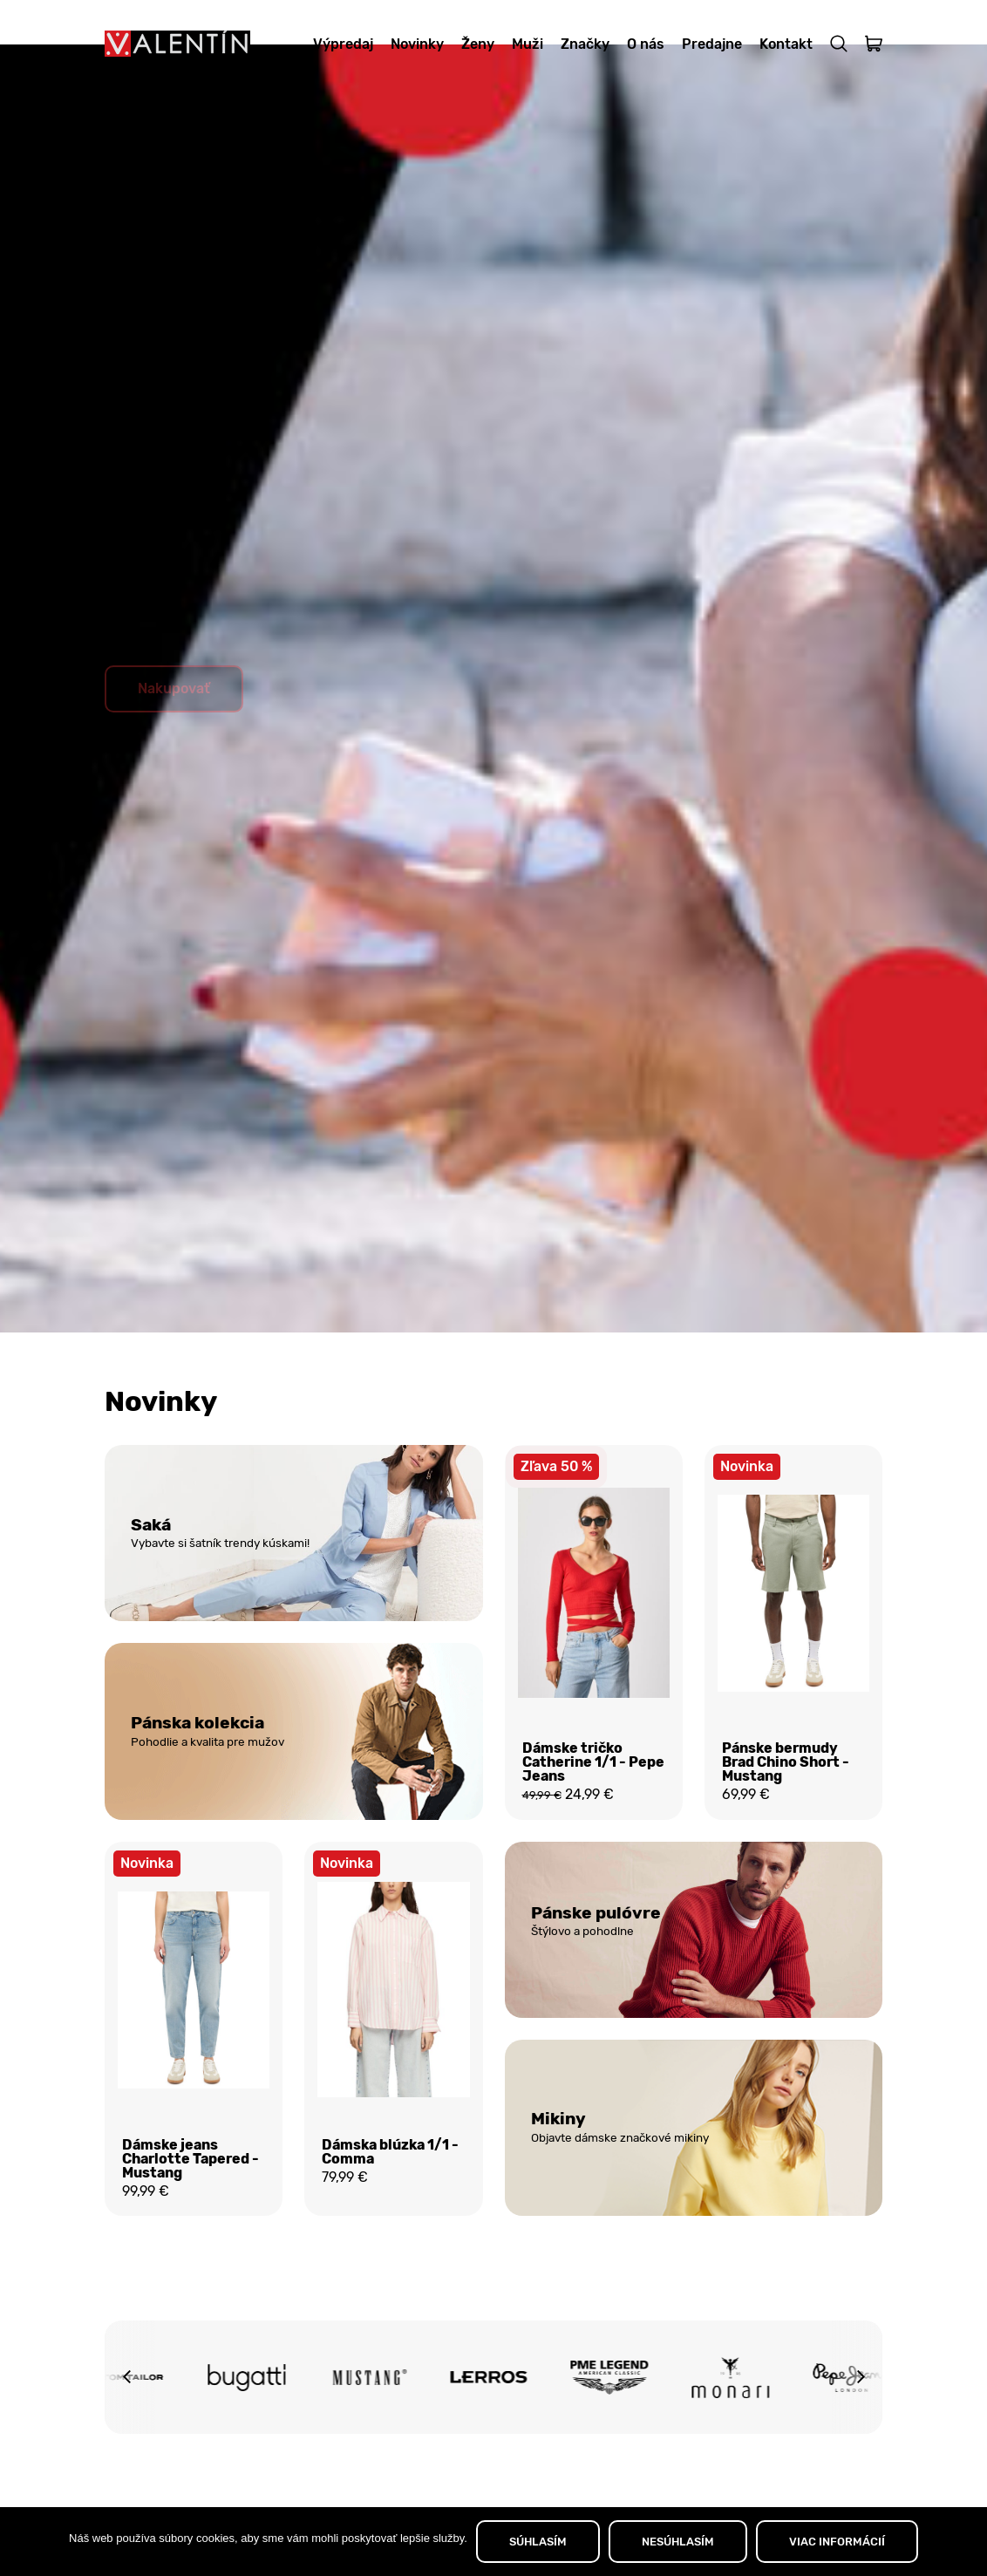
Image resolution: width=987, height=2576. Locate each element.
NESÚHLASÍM (678, 2541)
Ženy (477, 44)
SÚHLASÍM (538, 2541)
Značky (585, 44)
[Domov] (177, 44)
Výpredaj (343, 44)
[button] (126, 2428)
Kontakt (786, 44)
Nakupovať (174, 731)
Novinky (417, 44)
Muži (527, 44)
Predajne (712, 44)
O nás (645, 44)
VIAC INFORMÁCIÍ (837, 2541)
